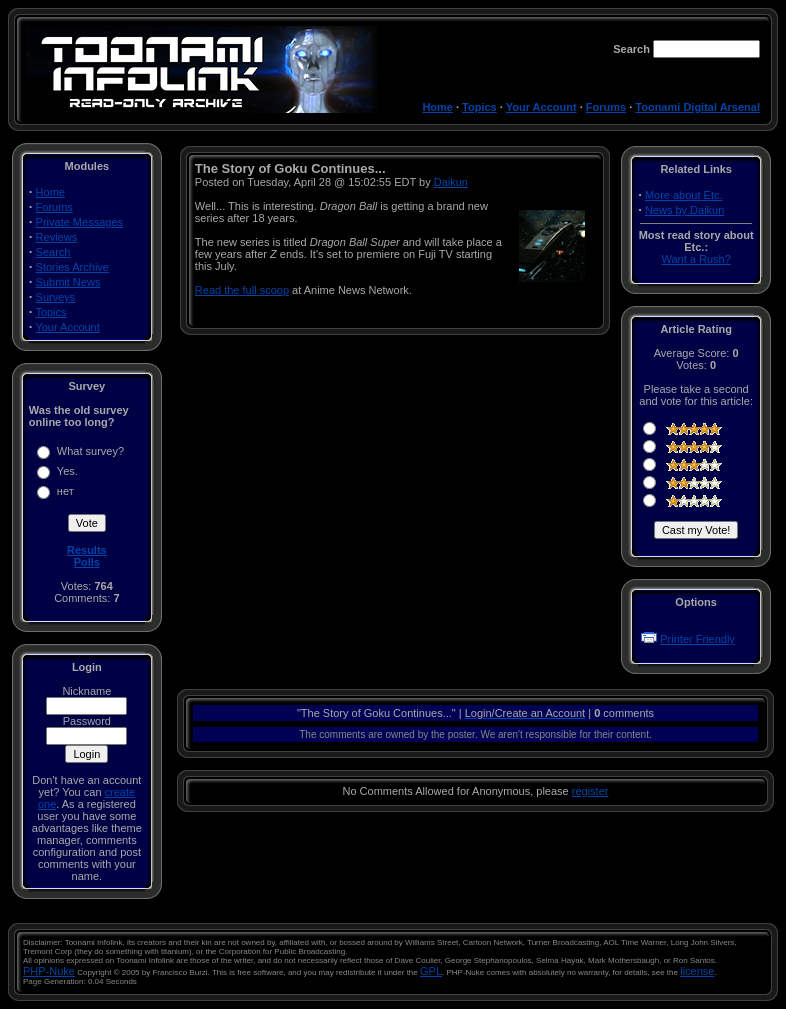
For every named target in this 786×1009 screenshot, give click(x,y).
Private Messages (79, 222)
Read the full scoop (242, 290)
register (590, 791)
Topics (479, 107)
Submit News (68, 282)
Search (53, 252)
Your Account (541, 107)
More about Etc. (684, 195)
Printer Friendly (697, 639)
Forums (606, 107)
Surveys (56, 297)
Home (437, 107)
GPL (431, 971)
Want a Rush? (695, 259)
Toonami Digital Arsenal (697, 107)
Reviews (57, 237)
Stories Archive (72, 267)
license (697, 971)
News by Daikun (684, 210)
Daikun (451, 182)
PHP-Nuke (49, 971)
